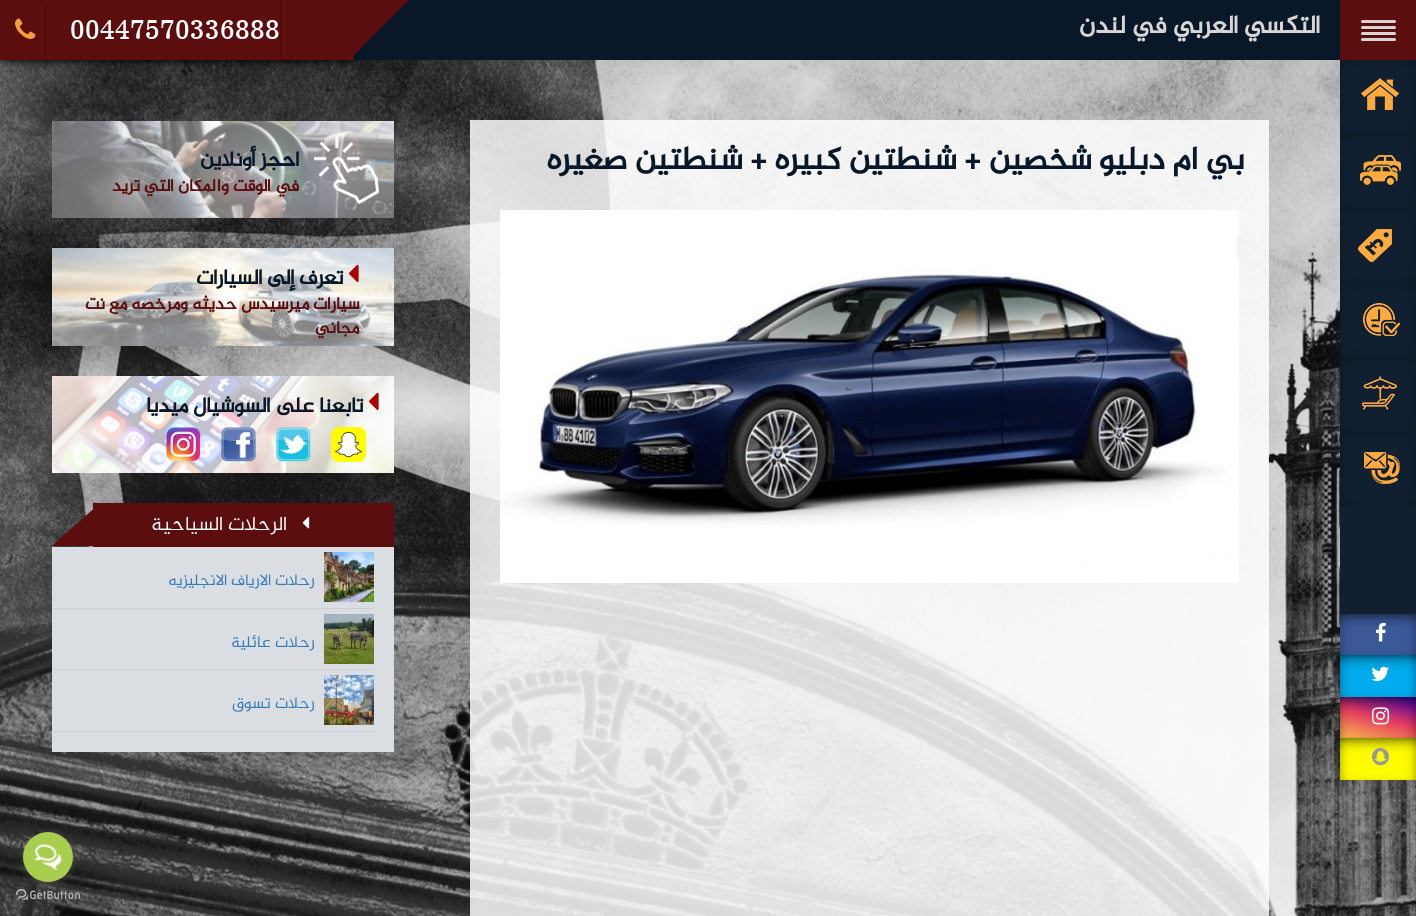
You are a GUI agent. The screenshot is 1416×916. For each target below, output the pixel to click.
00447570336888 (175, 29)
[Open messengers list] (48, 857)
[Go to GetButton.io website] (48, 895)
